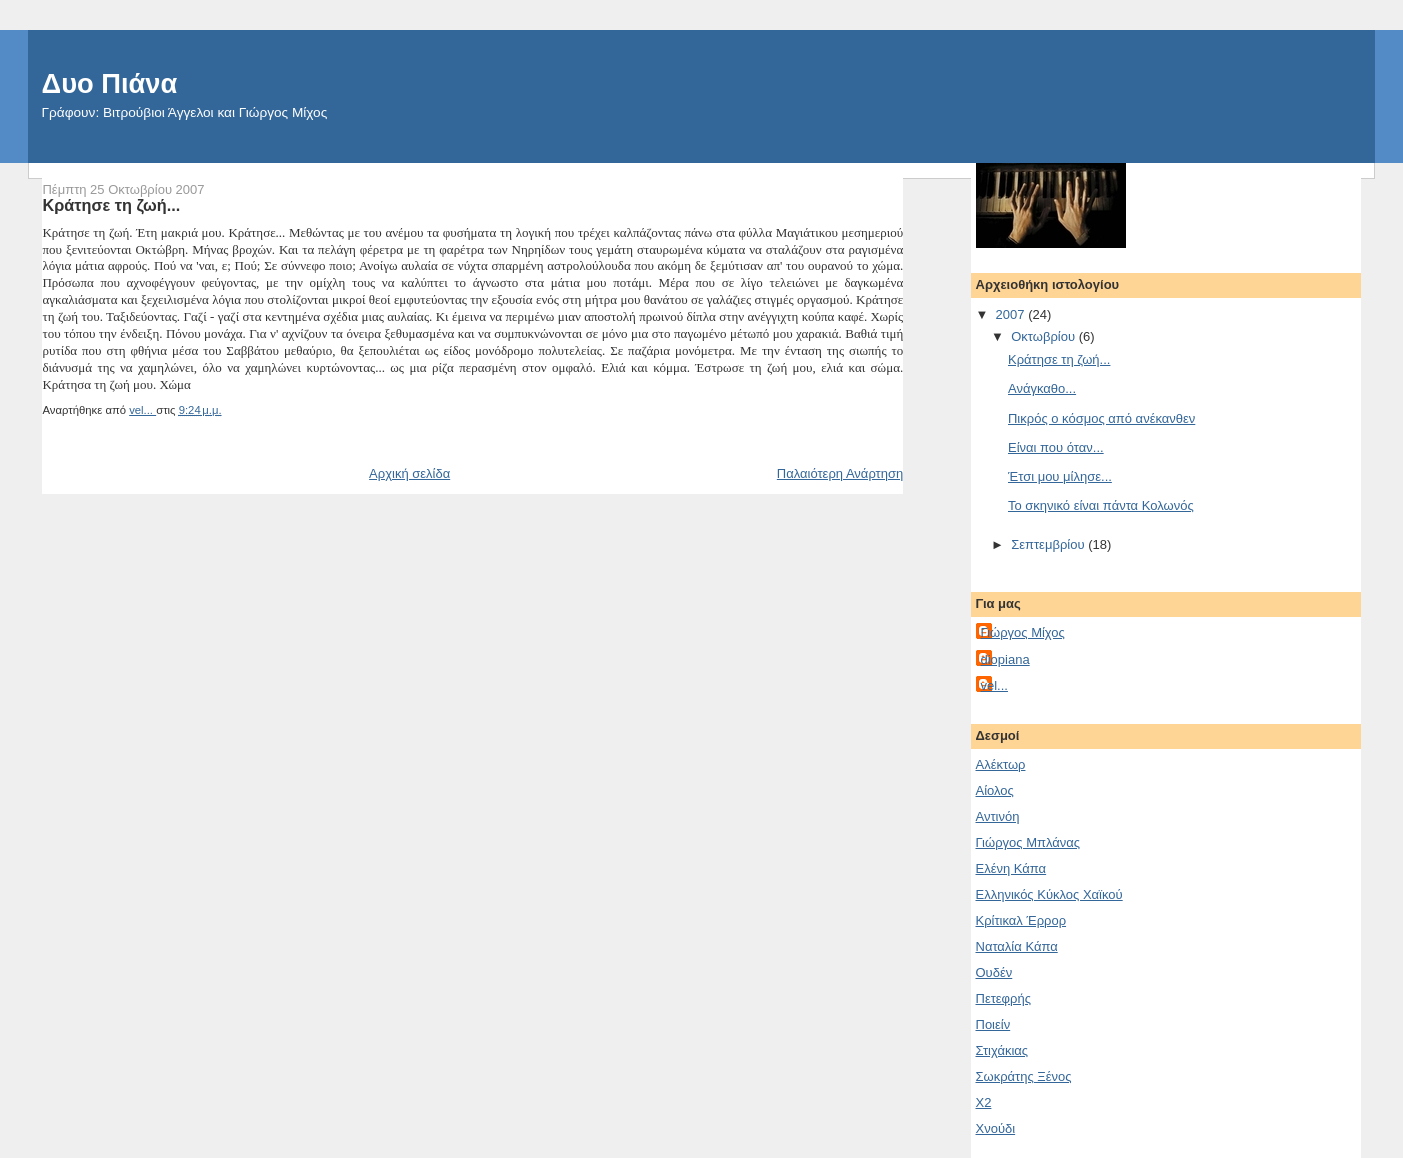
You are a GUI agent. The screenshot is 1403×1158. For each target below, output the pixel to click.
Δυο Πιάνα (110, 83)
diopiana (1005, 659)
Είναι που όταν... (1056, 447)
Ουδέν (994, 972)
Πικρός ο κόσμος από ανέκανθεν (1101, 418)
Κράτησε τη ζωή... (1059, 359)
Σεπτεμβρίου (1049, 544)
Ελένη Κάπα (1011, 868)
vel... (994, 685)
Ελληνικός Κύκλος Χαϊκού (1049, 894)
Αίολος (995, 790)
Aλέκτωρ (1001, 764)
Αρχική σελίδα (409, 473)
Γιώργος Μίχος (1023, 632)
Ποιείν (993, 1024)
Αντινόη (998, 816)
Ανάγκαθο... (1042, 388)
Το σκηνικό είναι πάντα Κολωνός (1101, 505)
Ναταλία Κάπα (1017, 946)
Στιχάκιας (1002, 1050)
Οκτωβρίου (1044, 336)
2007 (1012, 314)
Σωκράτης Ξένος (1024, 1076)
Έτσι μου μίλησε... (1060, 476)
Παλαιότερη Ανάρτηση (840, 473)
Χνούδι (996, 1128)
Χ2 (984, 1102)
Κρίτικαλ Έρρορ (1021, 920)
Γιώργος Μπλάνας (1028, 842)
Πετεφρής (1003, 998)
